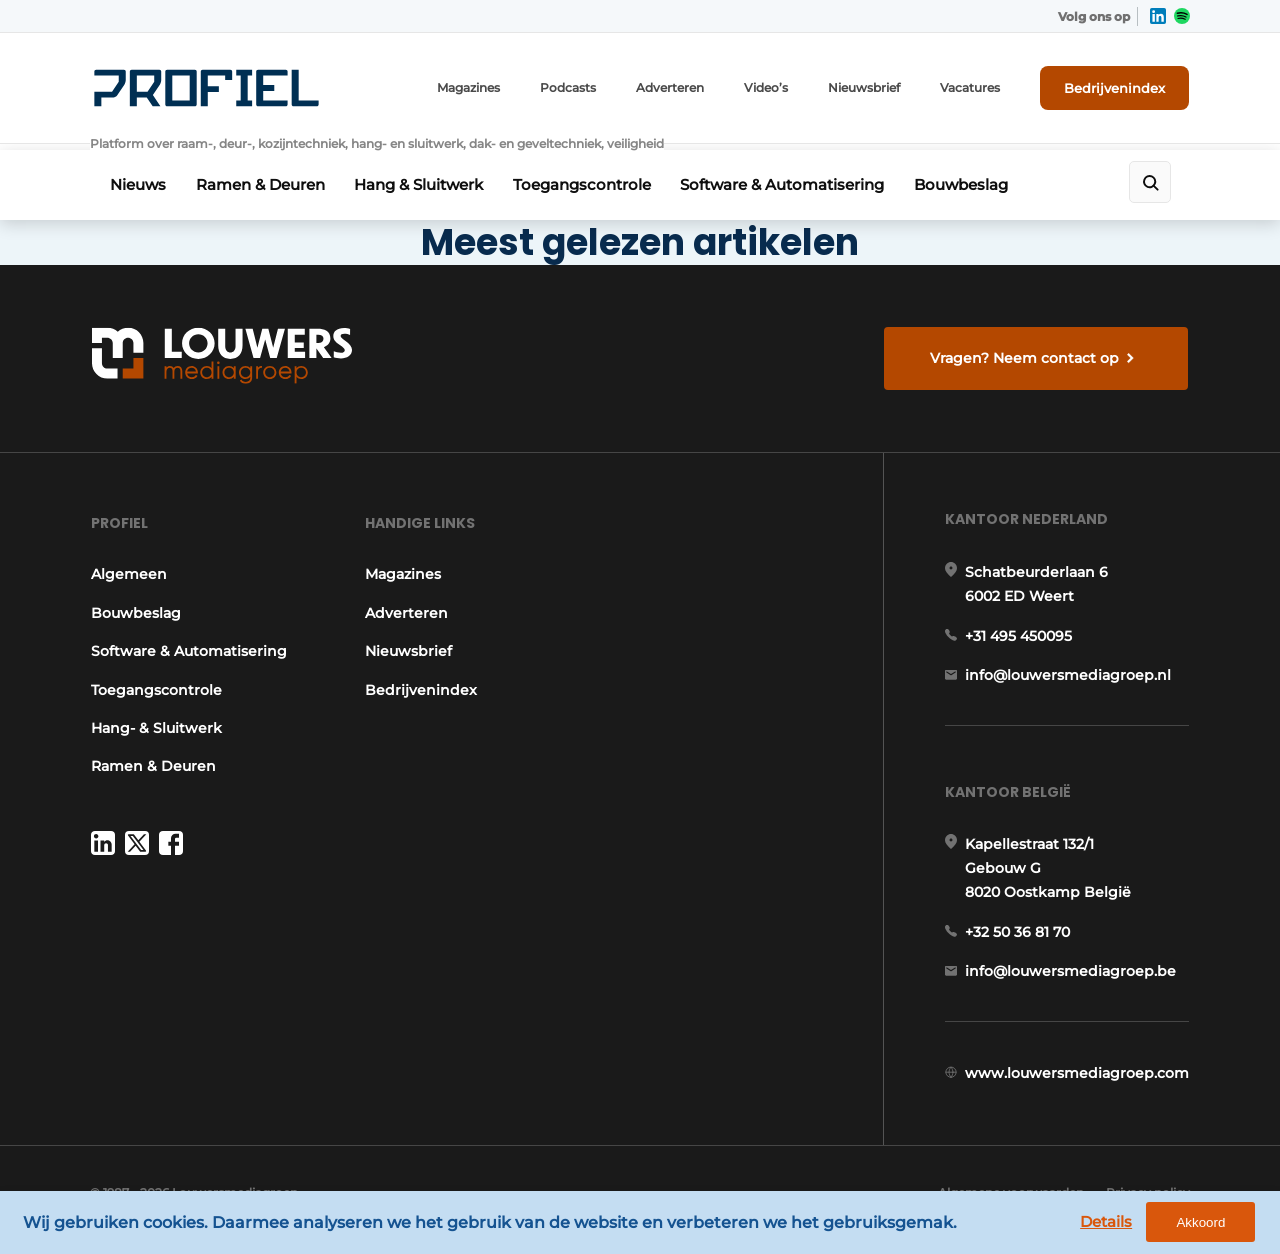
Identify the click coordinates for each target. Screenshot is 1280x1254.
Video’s (767, 87)
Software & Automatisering (792, 176)
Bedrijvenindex (1115, 87)
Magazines (469, 87)
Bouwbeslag (973, 176)
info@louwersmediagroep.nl (1069, 676)
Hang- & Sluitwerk (155, 725)
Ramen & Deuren (262, 176)
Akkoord (1205, 1223)
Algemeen (128, 572)
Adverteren (671, 87)
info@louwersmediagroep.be (1071, 976)
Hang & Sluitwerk (423, 176)
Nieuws (138, 176)
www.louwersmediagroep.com (1078, 1079)
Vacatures (971, 87)
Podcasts (569, 87)
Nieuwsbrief (865, 87)
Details (1111, 1222)
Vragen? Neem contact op (1025, 350)
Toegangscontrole (589, 176)
